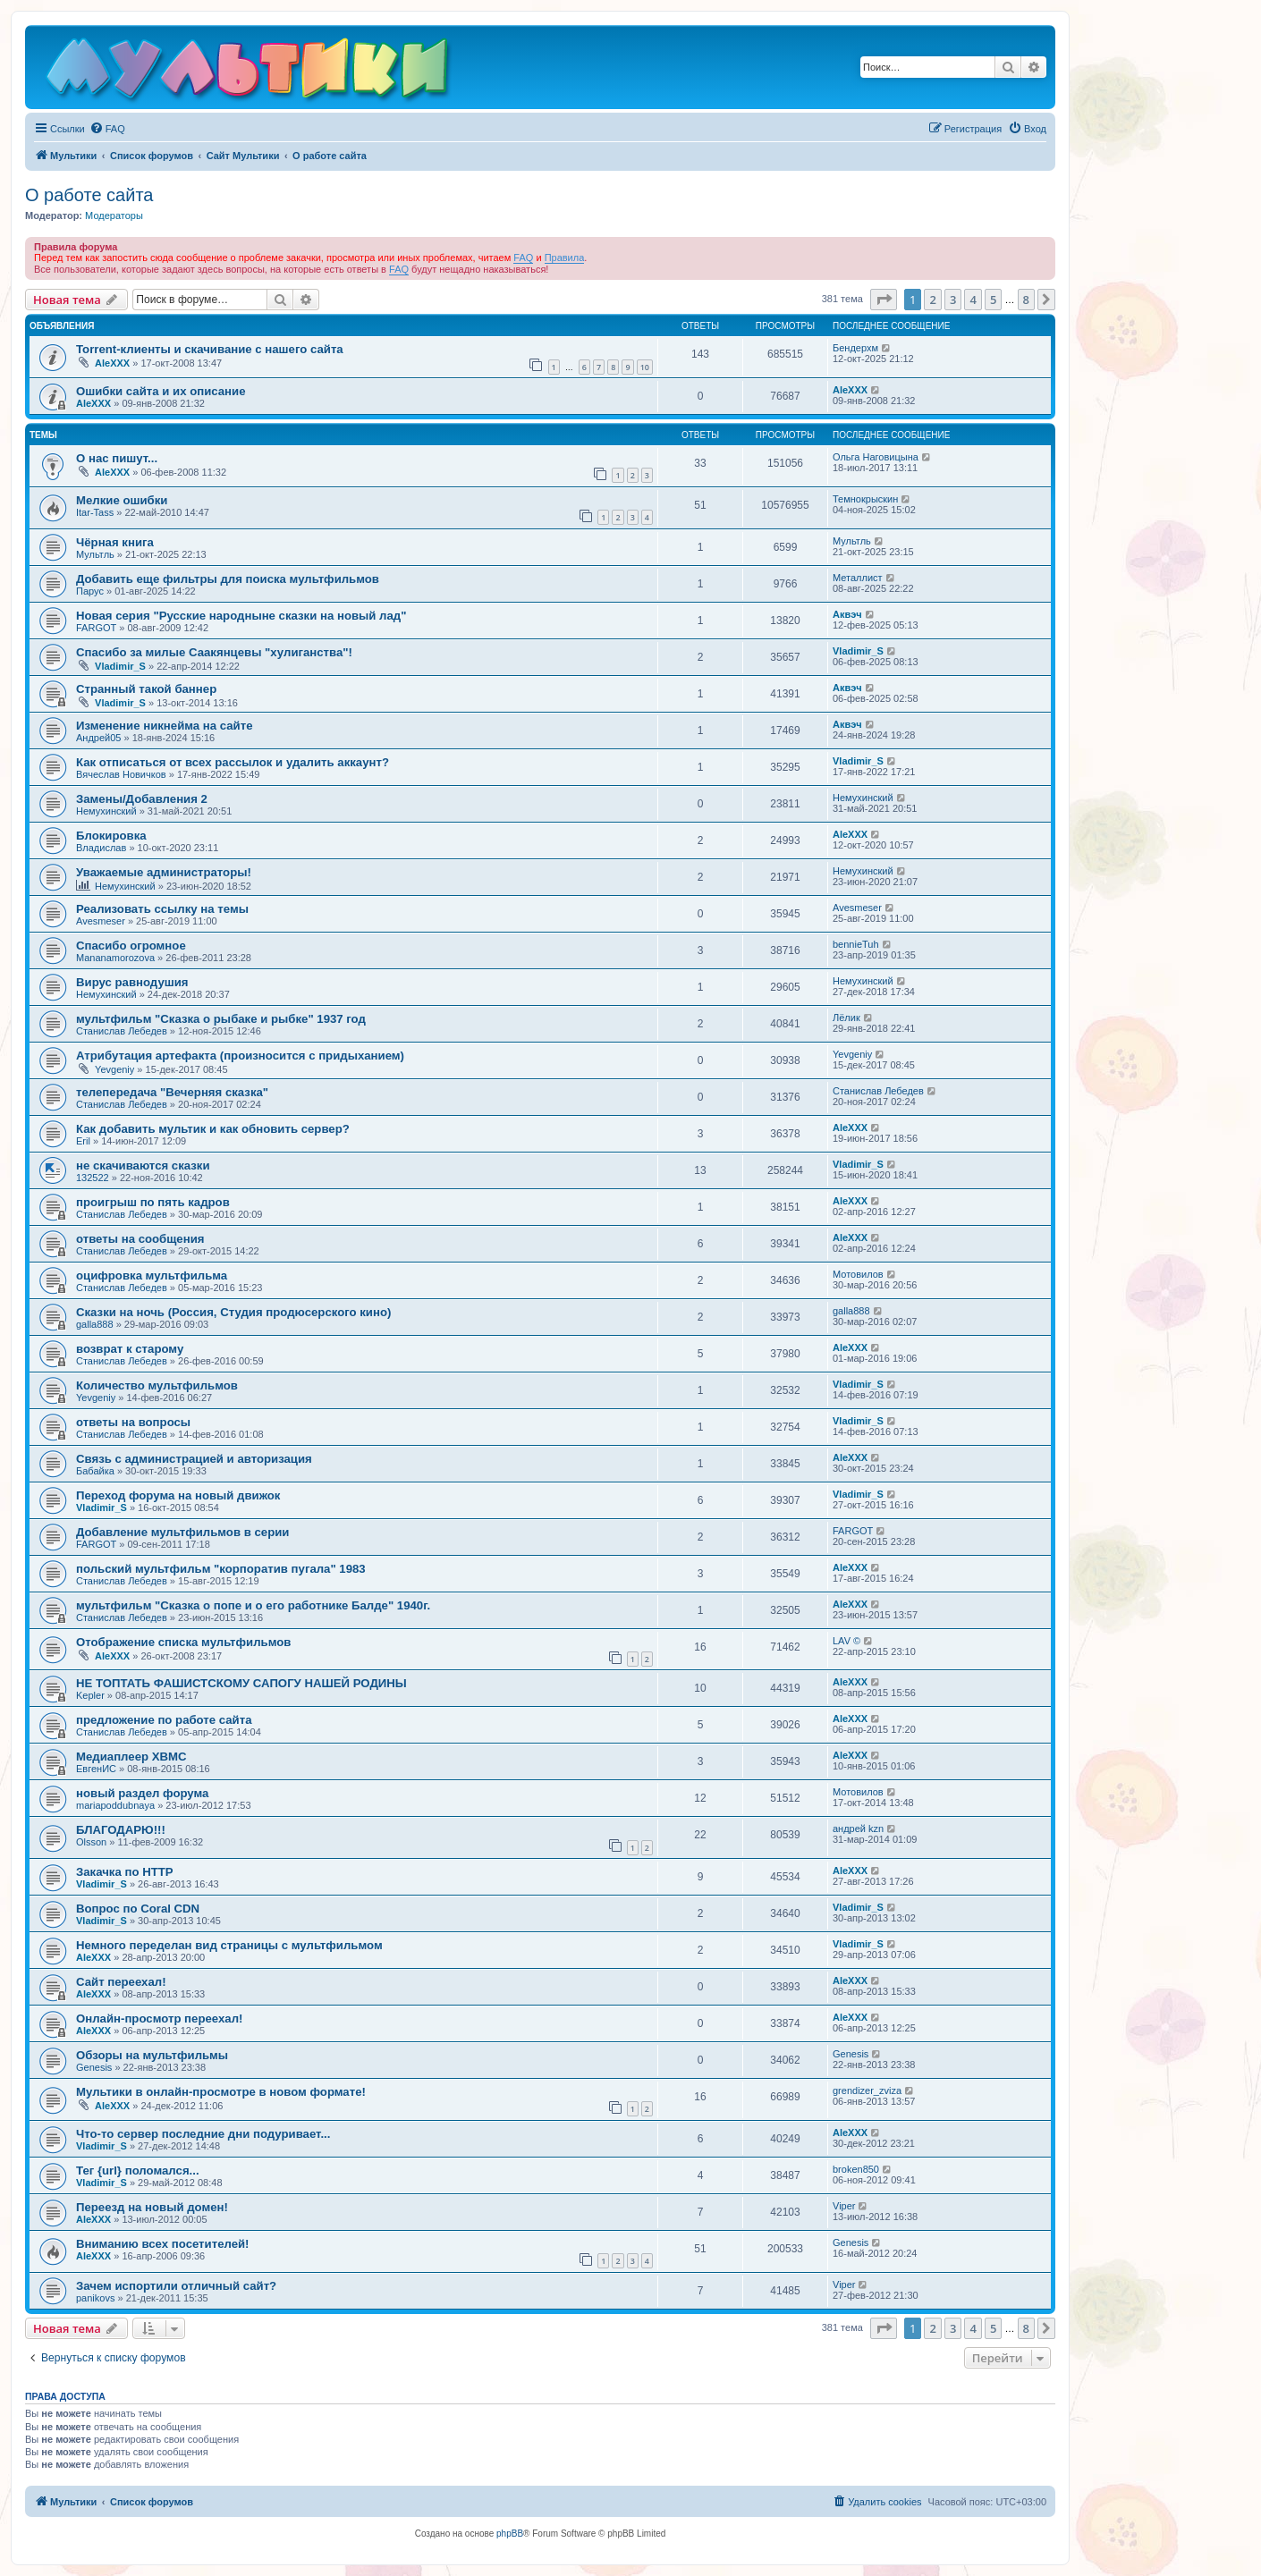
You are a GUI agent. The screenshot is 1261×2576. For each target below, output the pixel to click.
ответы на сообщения (140, 1239)
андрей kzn (858, 1828)
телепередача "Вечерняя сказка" (172, 1092)
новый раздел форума (142, 1793)
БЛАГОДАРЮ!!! (120, 1830)
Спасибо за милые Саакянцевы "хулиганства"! (214, 652)
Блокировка (111, 835)
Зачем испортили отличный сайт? (176, 2286)
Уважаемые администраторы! (163, 872)
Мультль (95, 554)
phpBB (509, 2533)
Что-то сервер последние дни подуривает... (203, 2134)
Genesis (94, 2067)
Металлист (858, 577)
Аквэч (847, 614)
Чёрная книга (115, 542)
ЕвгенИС (96, 1768)
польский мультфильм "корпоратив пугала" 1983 (221, 1568)
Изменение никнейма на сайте (164, 725)
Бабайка (95, 1470)
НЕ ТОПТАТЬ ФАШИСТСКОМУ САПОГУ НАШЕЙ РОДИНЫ (241, 1683)
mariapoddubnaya (115, 1805)
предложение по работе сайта (164, 1720)
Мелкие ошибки (121, 500)
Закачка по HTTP (124, 1872)
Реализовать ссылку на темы (162, 909)
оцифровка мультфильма (151, 1275)
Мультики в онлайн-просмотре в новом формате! (221, 2092)
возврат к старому (129, 1349)
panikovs (95, 2298)
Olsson (91, 1842)
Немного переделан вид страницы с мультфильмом (229, 1945)
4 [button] (972, 299)
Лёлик (846, 1017)
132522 (92, 1177)
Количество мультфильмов (157, 1385)
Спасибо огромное (131, 945)
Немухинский (106, 811)
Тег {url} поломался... (137, 2170)
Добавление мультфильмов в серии (182, 1532)
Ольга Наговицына (875, 457)
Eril (83, 1141)
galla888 (95, 1324)
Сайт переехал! (121, 1982)
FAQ (523, 257)
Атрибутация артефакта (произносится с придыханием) (240, 1055)
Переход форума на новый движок (178, 1495)
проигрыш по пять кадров (153, 1202)
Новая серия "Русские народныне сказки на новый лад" (241, 615)
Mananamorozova (115, 957)
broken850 (856, 2169)
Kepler (90, 1695)
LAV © (846, 1640)
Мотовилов (858, 1274)
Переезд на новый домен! (152, 2207)
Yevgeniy (114, 1069)
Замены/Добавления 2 (141, 799)
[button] (883, 299)
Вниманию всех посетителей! (163, 2244)
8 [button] (1026, 299)
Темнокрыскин (865, 499)
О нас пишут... (116, 458)
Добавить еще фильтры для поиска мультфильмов (227, 579)
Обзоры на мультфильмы (152, 2055)
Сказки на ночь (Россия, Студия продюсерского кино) (233, 1312)
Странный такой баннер (146, 689)
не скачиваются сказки (143, 1165)
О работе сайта (89, 195)
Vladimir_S (120, 666)
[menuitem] (107, 128)
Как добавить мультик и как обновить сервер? (213, 1129)
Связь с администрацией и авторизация (194, 1458)
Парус (90, 591)
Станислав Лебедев (121, 1031)
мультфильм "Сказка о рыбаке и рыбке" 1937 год (221, 1019)
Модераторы (114, 215)
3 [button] (953, 299)
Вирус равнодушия (132, 982)
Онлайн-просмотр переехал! (159, 2018)
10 (644, 367)
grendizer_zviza (867, 2090)
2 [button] (932, 299)
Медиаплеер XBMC (131, 1756)
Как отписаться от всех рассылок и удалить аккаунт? (232, 762)
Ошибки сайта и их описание (161, 391)
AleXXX (112, 363)
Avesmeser (100, 921)
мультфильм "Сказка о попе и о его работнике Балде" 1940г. (253, 1605)
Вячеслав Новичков (121, 774)
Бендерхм (855, 347)
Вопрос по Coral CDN (137, 1908)
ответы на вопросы (133, 1422)
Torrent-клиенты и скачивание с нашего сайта (209, 349)
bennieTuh (856, 944)
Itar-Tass (95, 512)
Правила (565, 257)
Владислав (101, 847)
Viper (844, 2205)
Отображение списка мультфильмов (183, 1642)
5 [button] (993, 299)
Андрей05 (98, 737)
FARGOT (96, 627)
